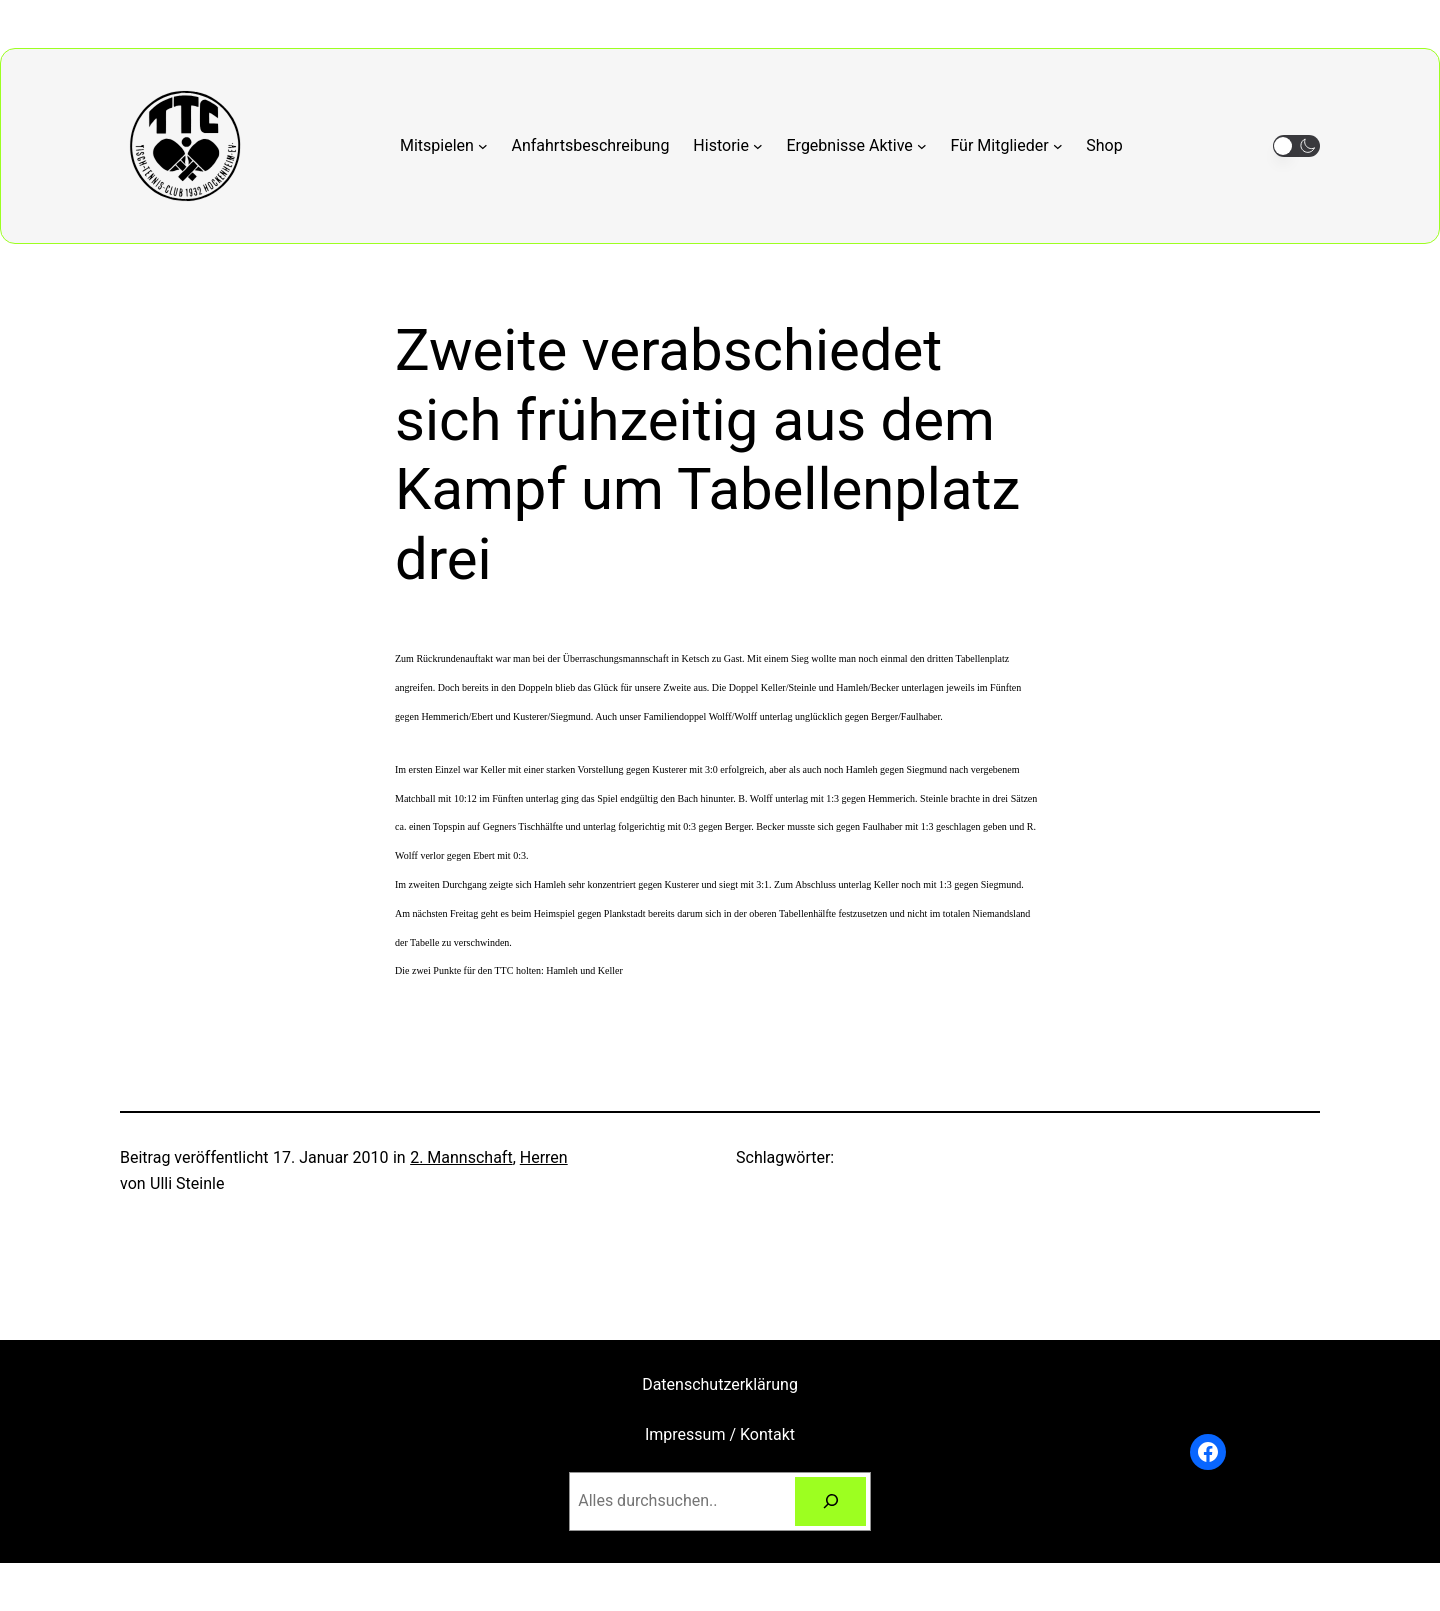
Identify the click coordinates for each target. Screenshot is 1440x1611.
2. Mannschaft (461, 1157)
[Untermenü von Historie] (727, 146)
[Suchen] (830, 1501)
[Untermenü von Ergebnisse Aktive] (857, 146)
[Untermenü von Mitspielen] (444, 146)
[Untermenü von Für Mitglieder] (1006, 146)
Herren (544, 1157)
